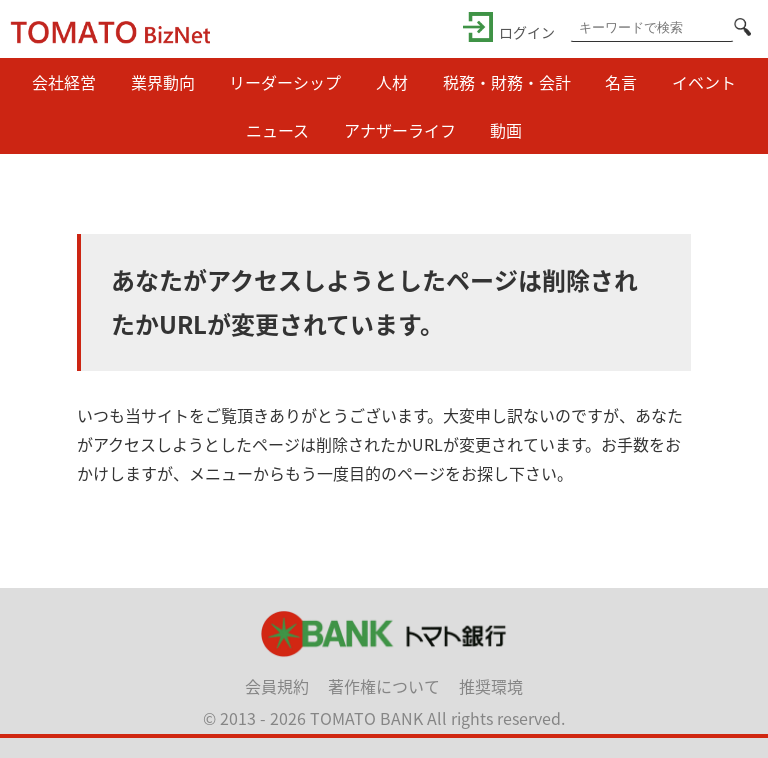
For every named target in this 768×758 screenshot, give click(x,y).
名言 (621, 82)
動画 (506, 130)
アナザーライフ (400, 130)
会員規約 (277, 686)
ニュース (277, 130)
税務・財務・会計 (507, 82)
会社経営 (64, 82)
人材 (392, 82)
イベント (704, 82)
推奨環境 (491, 686)
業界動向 (163, 82)
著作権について (384, 686)
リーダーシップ (285, 82)
